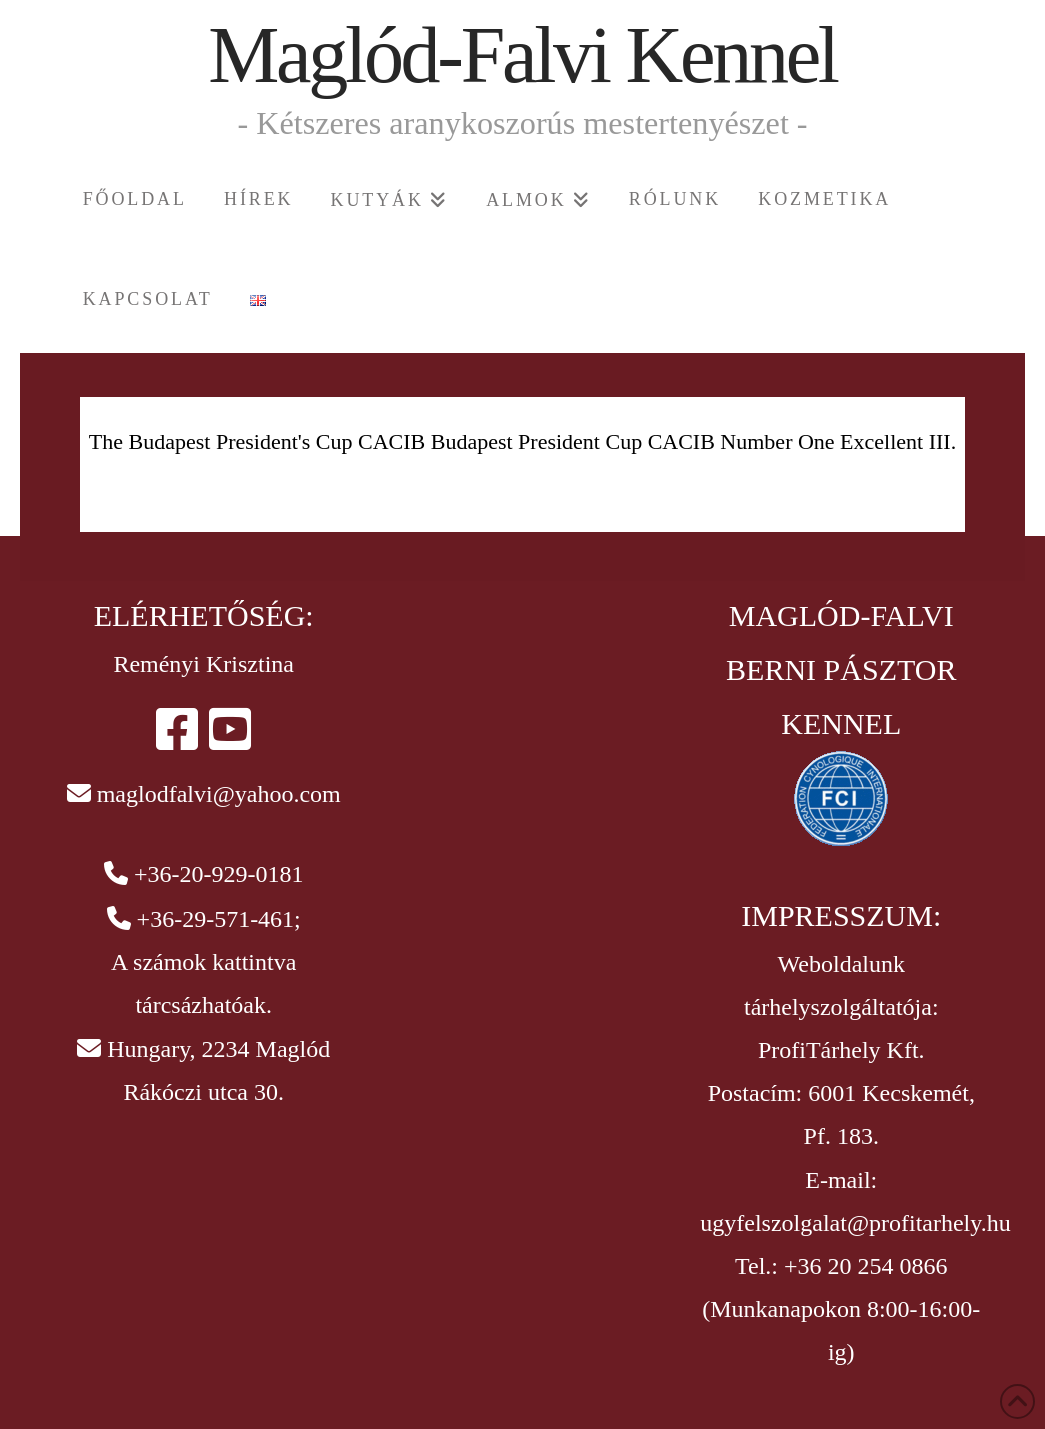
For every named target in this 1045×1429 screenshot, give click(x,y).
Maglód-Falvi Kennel (522, 55)
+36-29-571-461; (219, 919)
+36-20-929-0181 (219, 874)
